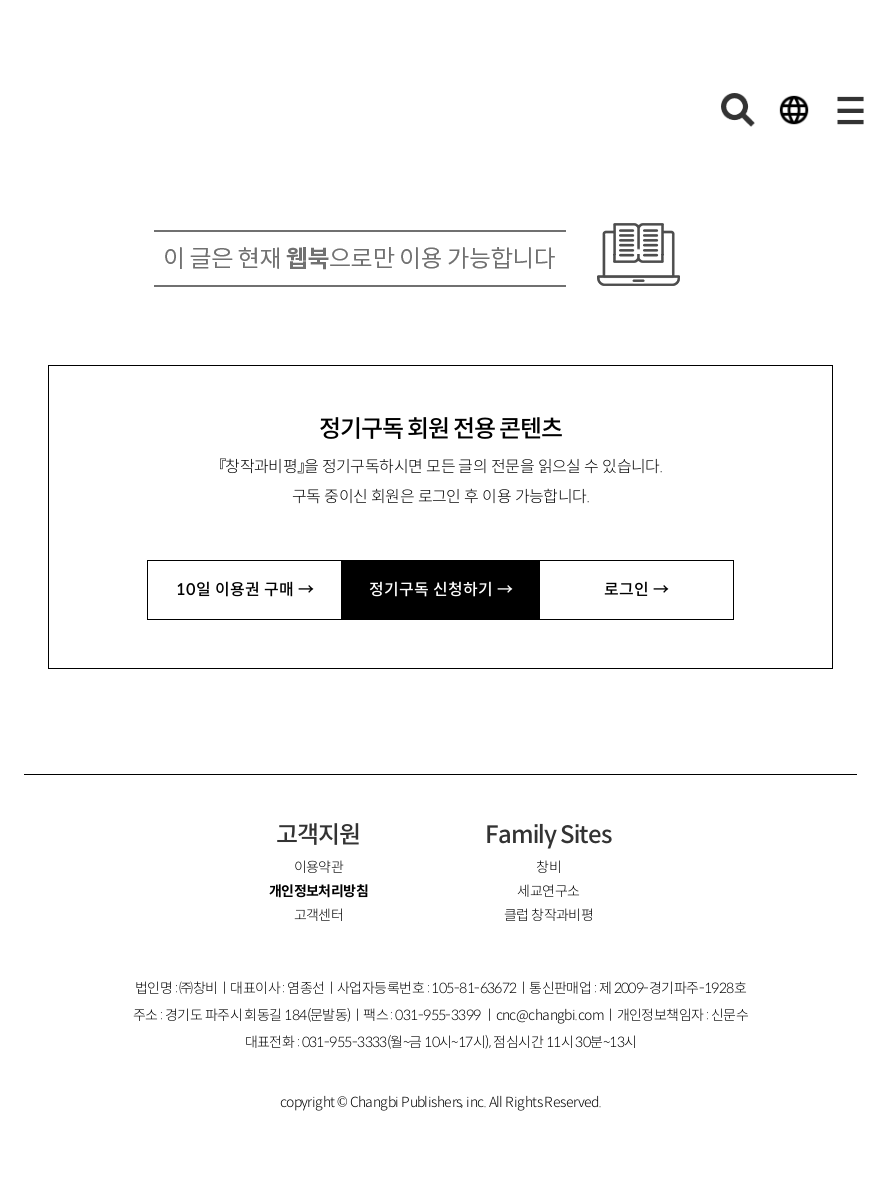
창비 (548, 867)
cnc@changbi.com (550, 1015)
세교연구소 (548, 891)
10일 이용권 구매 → (245, 589)
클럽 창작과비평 (549, 915)
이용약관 (319, 867)
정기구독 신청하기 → (441, 589)
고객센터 (319, 915)
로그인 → (636, 589)
